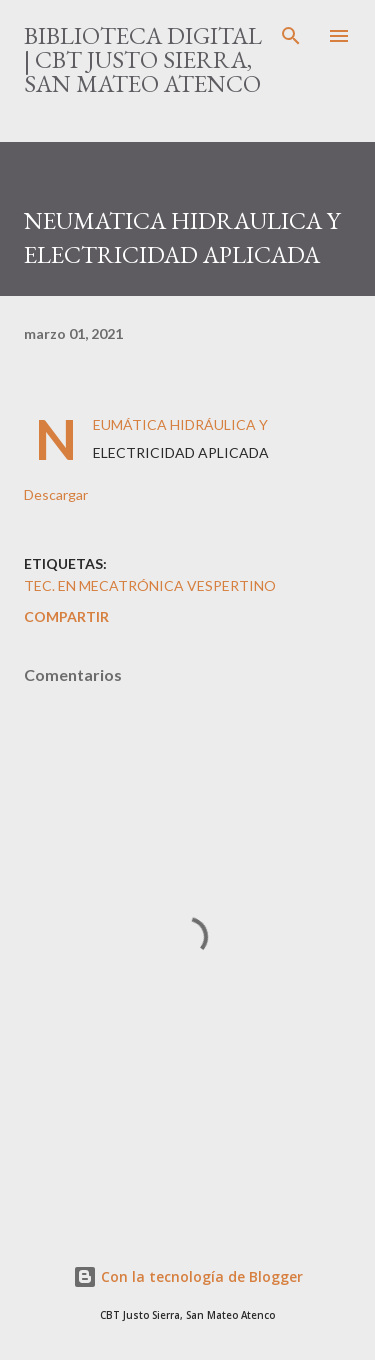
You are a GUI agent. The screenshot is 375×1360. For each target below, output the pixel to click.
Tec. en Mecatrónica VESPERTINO (150, 585)
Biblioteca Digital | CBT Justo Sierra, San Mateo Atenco (143, 59)
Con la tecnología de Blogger (188, 1276)
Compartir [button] (66, 616)
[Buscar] (291, 36)
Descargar (56, 494)
